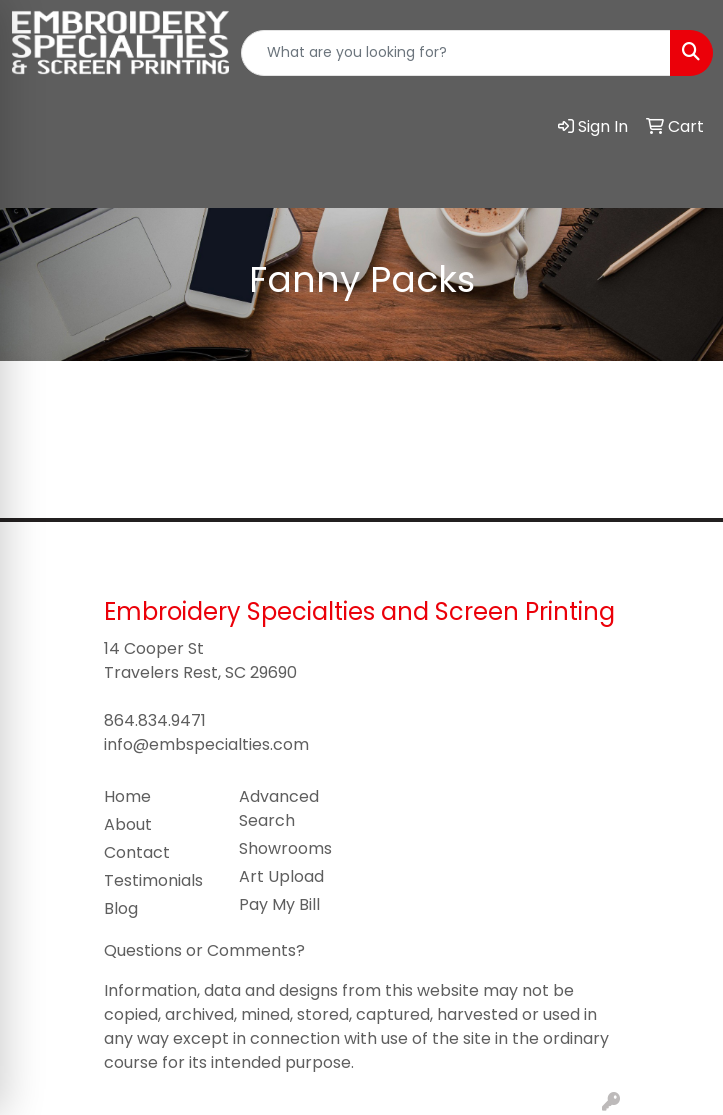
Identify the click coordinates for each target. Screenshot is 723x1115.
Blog (121, 908)
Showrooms (285, 848)
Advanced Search (279, 808)
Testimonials (153, 880)
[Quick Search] (456, 53)
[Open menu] (683, 179)
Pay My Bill (279, 904)
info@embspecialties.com (206, 744)
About (128, 824)
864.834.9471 (155, 720)
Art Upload (281, 876)
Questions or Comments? (204, 950)
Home (127, 796)
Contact (137, 852)
